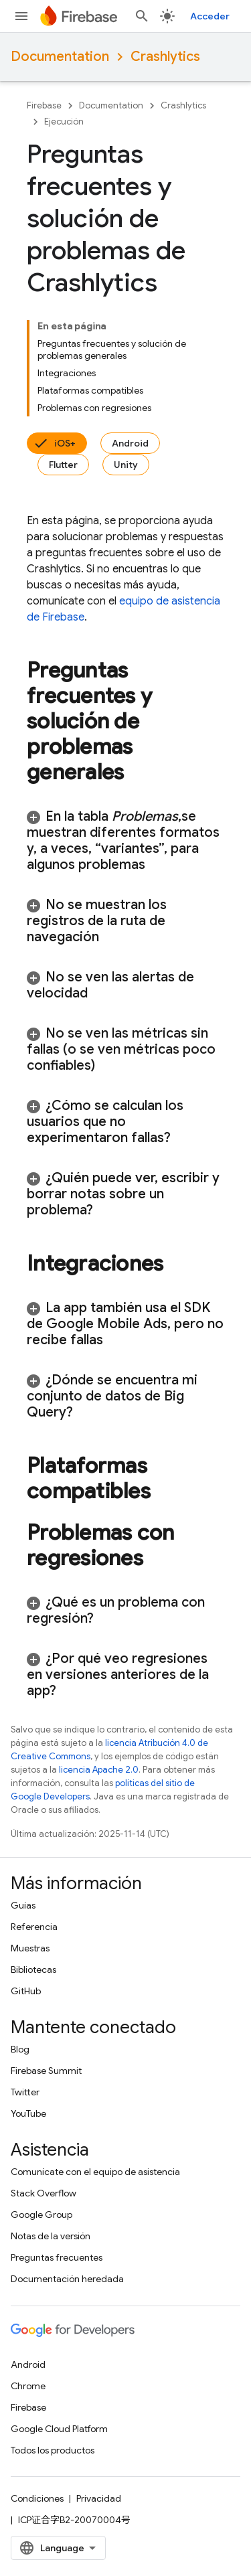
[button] (125, 841)
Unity (126, 465)
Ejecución (64, 121)
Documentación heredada (67, 2279)
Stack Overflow (43, 2193)
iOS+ (65, 443)
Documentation (60, 56)
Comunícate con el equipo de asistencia (95, 2172)
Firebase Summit (46, 2071)
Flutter (63, 465)
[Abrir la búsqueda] (142, 16)
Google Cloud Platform (59, 2429)
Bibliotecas (33, 1969)
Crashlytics (165, 56)
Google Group (41, 2214)
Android (130, 443)
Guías (23, 1905)
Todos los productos (52, 2450)
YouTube (28, 2113)
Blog (20, 2049)
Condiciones (37, 2498)
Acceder (210, 16)
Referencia (34, 1927)
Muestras (30, 1948)
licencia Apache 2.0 (99, 1769)
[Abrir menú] (21, 16)
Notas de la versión (50, 2236)
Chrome (28, 2386)
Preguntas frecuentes (56, 2257)
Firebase (44, 105)
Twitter (25, 2092)
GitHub (26, 1991)
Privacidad (98, 2498)
